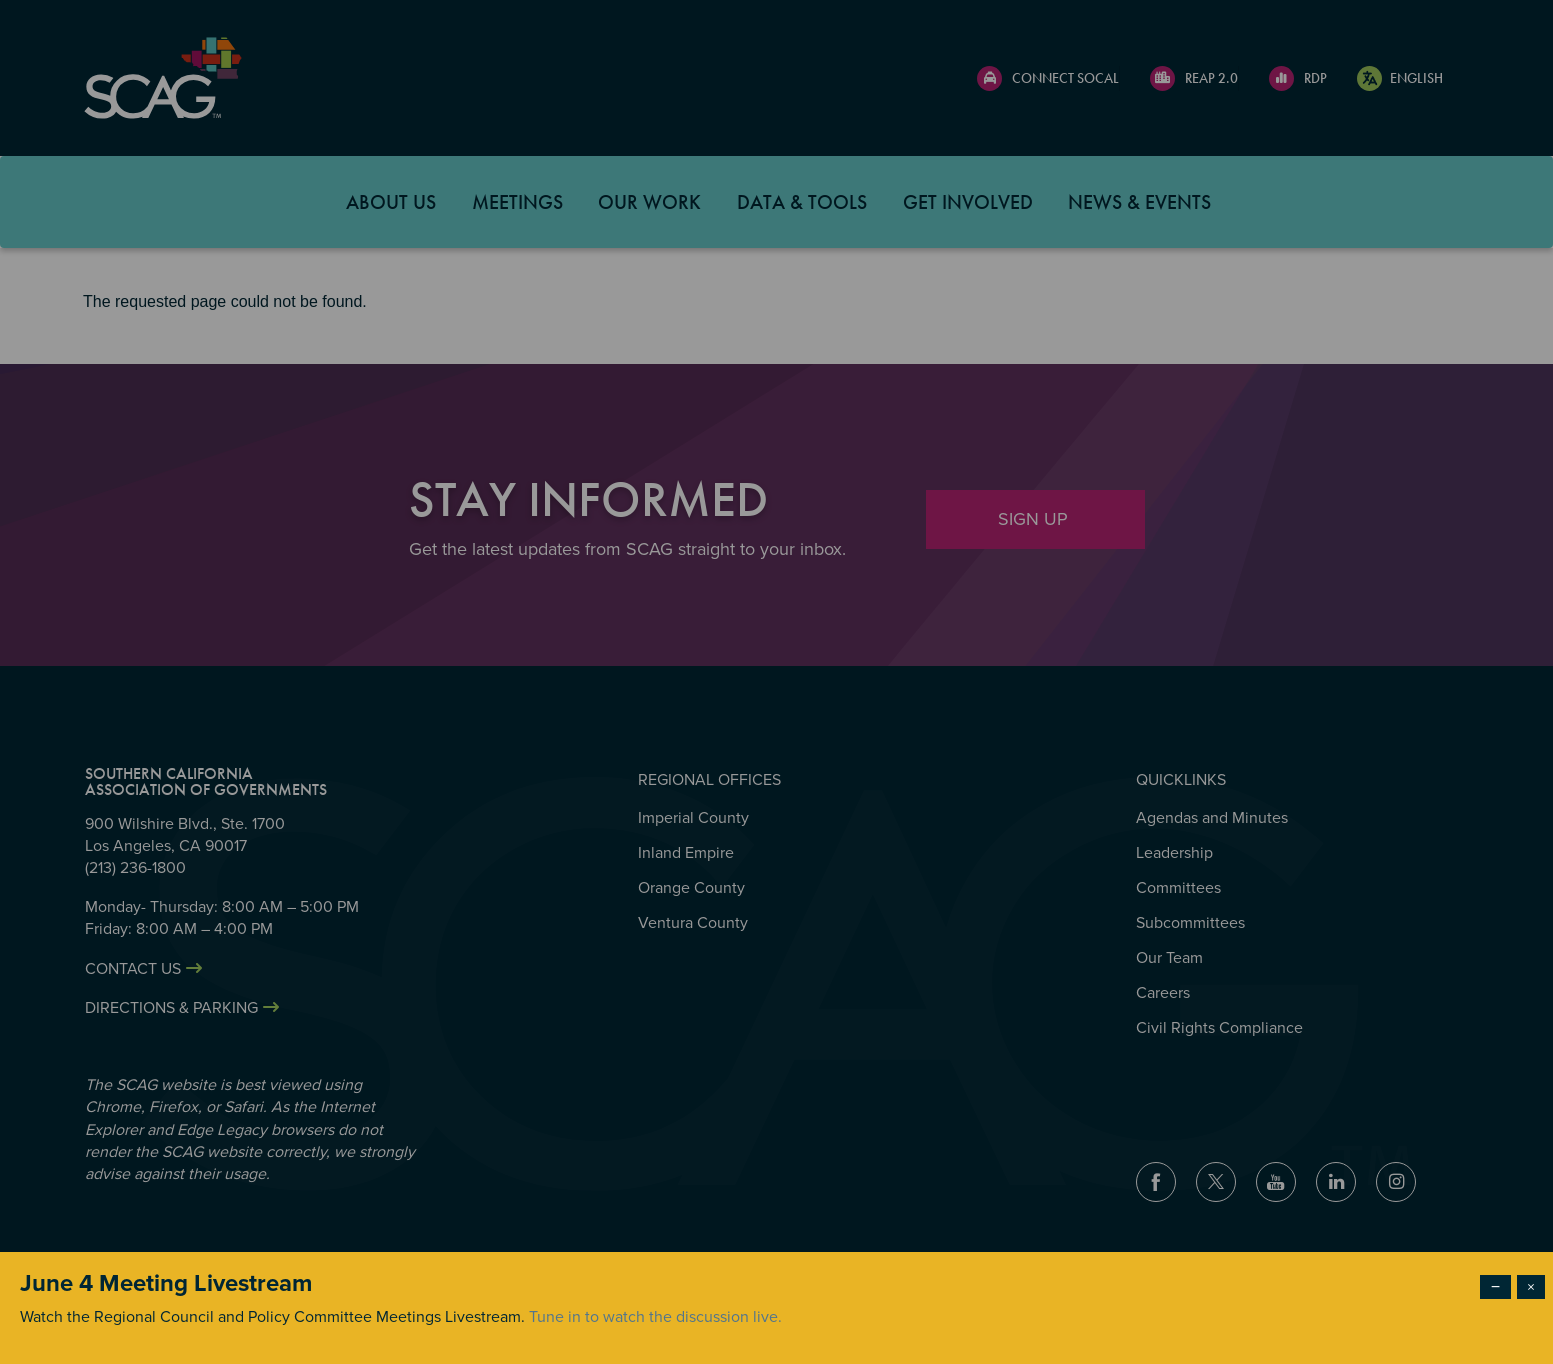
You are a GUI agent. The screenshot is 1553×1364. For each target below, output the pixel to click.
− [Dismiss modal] (1495, 1287)
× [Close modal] (1531, 1287)
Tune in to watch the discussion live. (655, 1317)
